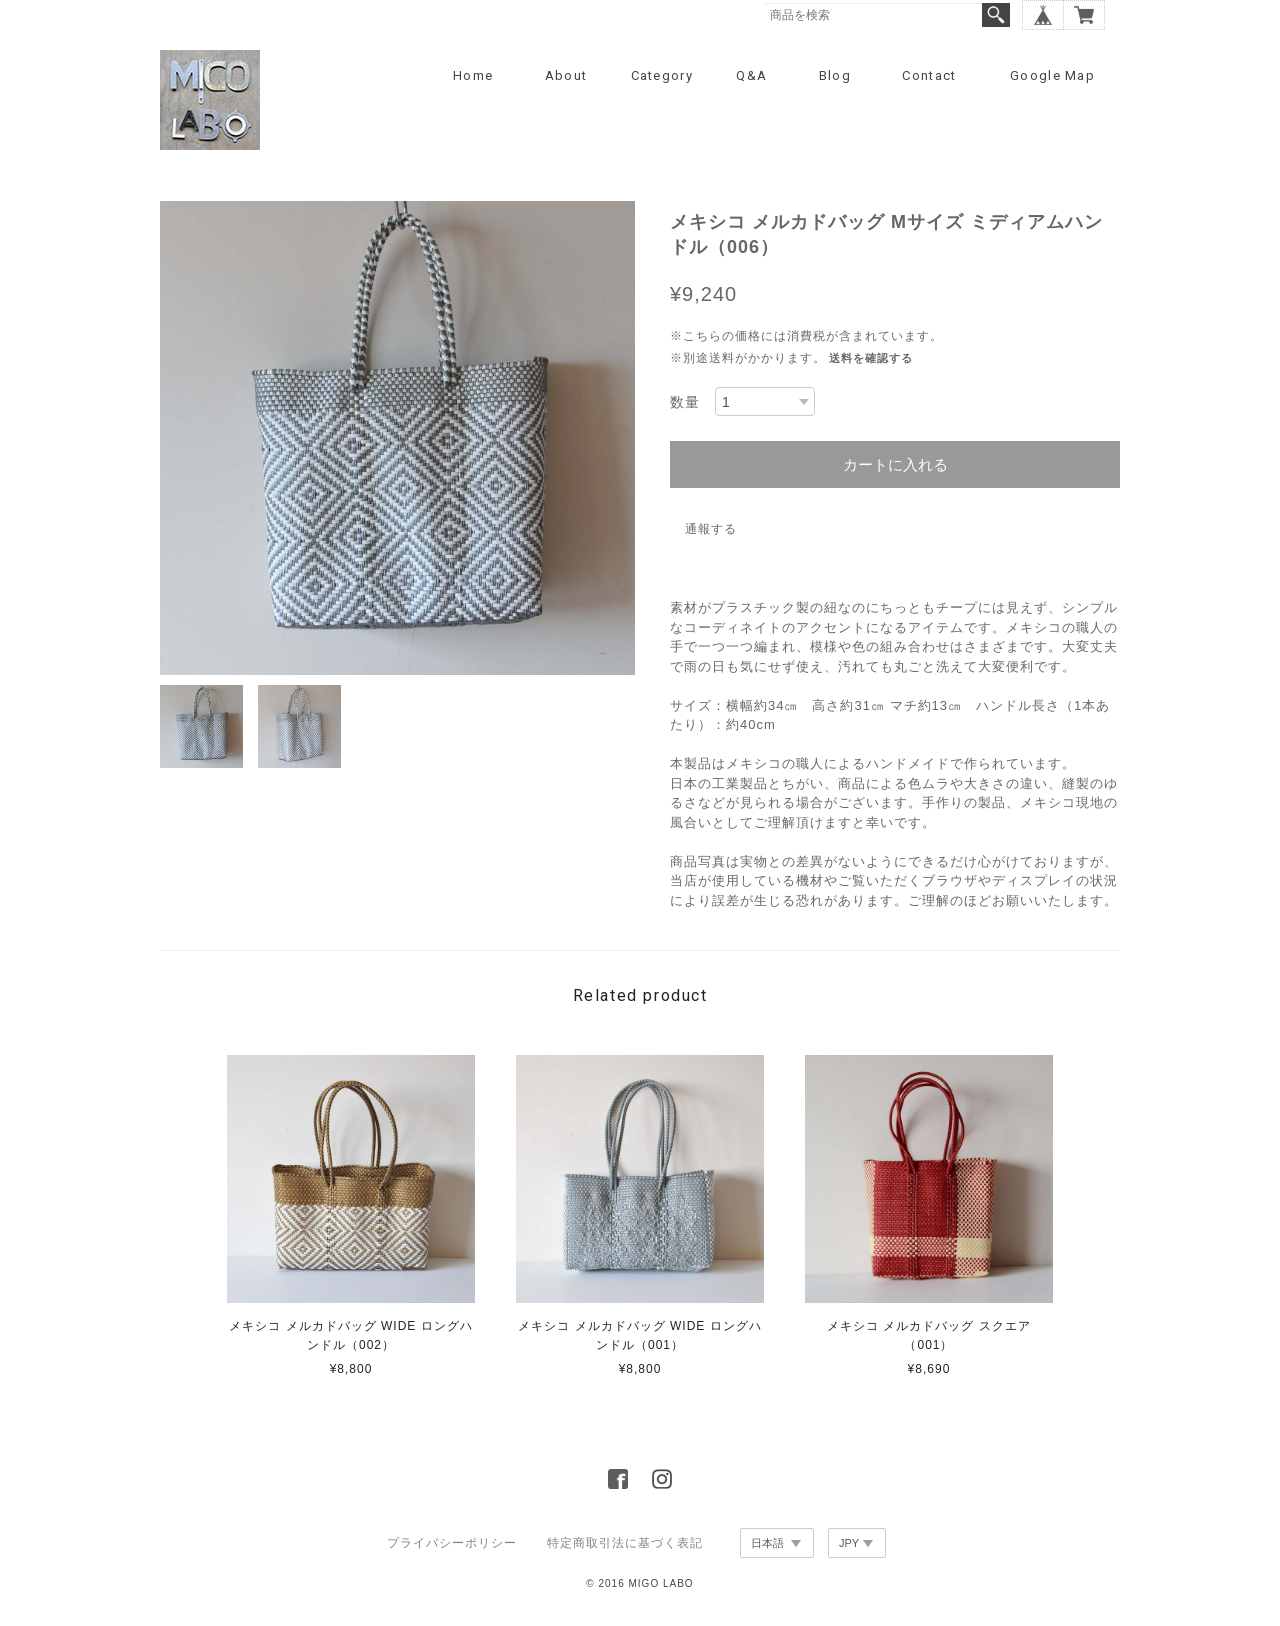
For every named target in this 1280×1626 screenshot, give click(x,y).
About (566, 75)
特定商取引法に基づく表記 (625, 1543)
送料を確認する (871, 358)
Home (473, 75)
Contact (929, 75)
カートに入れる (895, 464)
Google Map (1052, 75)
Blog (835, 75)
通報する (711, 529)
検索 (996, 15)
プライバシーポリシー (452, 1543)
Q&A (751, 75)
